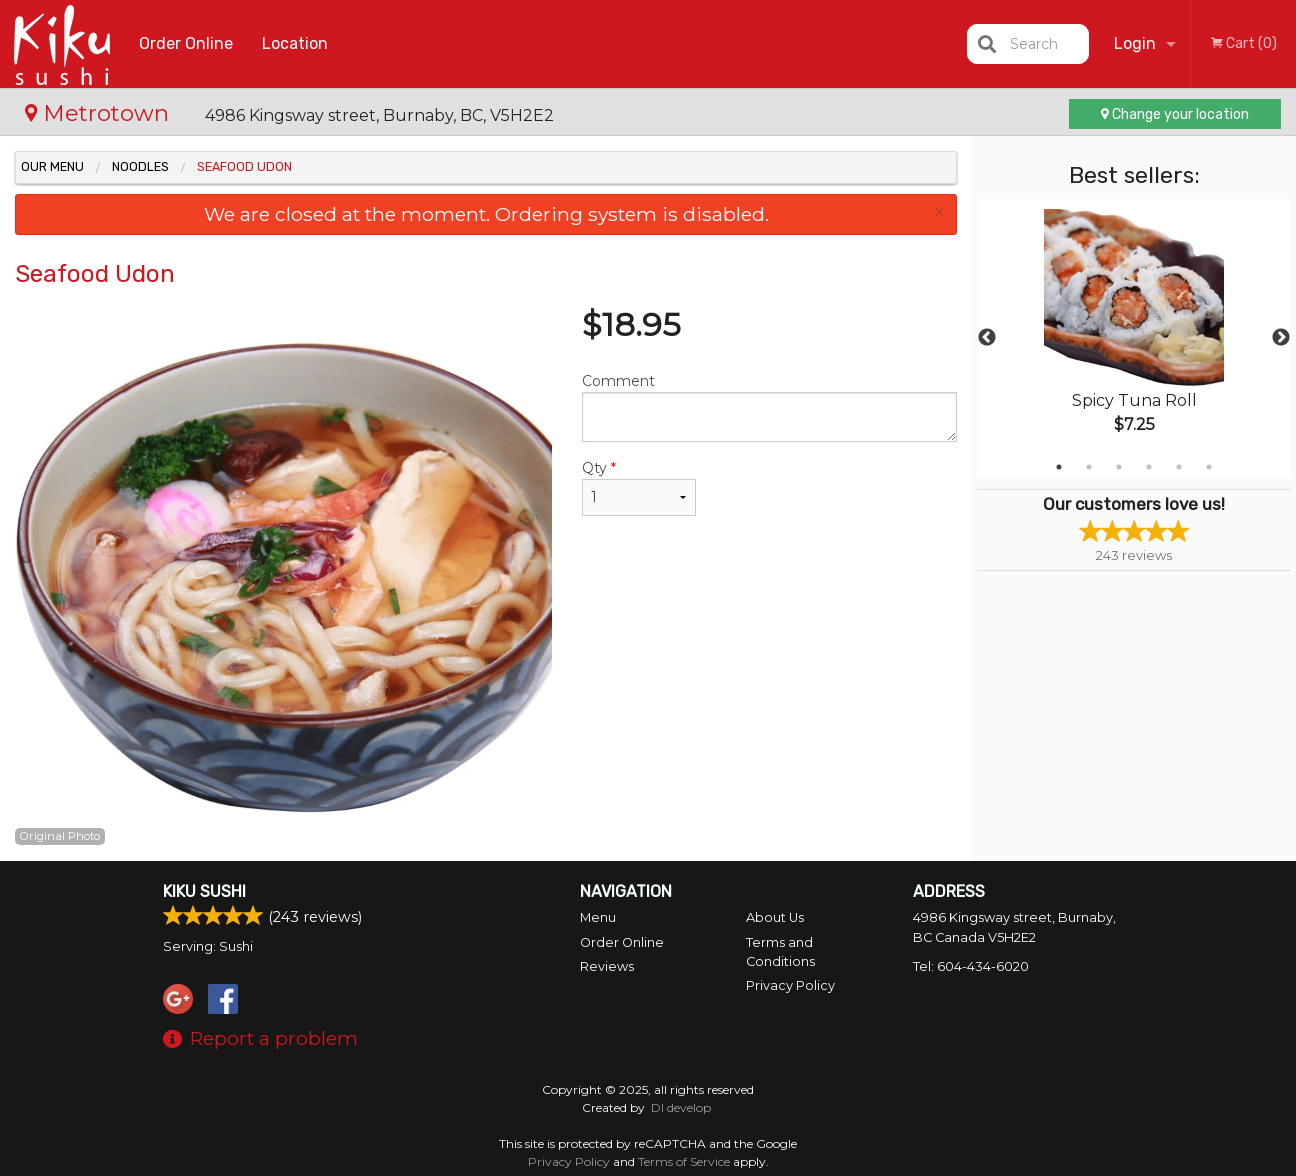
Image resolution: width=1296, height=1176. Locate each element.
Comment (769, 407)
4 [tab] (1149, 467)
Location (295, 43)
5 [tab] (1179, 467)
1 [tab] (1059, 467)
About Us (775, 917)
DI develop (681, 1107)
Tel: (971, 966)
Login (1135, 43)
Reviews (607, 966)
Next (1281, 338)
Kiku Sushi (204, 891)
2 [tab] (1089, 467)
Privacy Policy (790, 985)
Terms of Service (684, 1161)
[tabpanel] (1134, 338)
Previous (987, 338)
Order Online (186, 43)
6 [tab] (1209, 467)
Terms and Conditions (780, 952)
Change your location (1175, 114)
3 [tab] (1119, 467)
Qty (639, 487)
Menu (598, 917)
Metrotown (100, 113)
